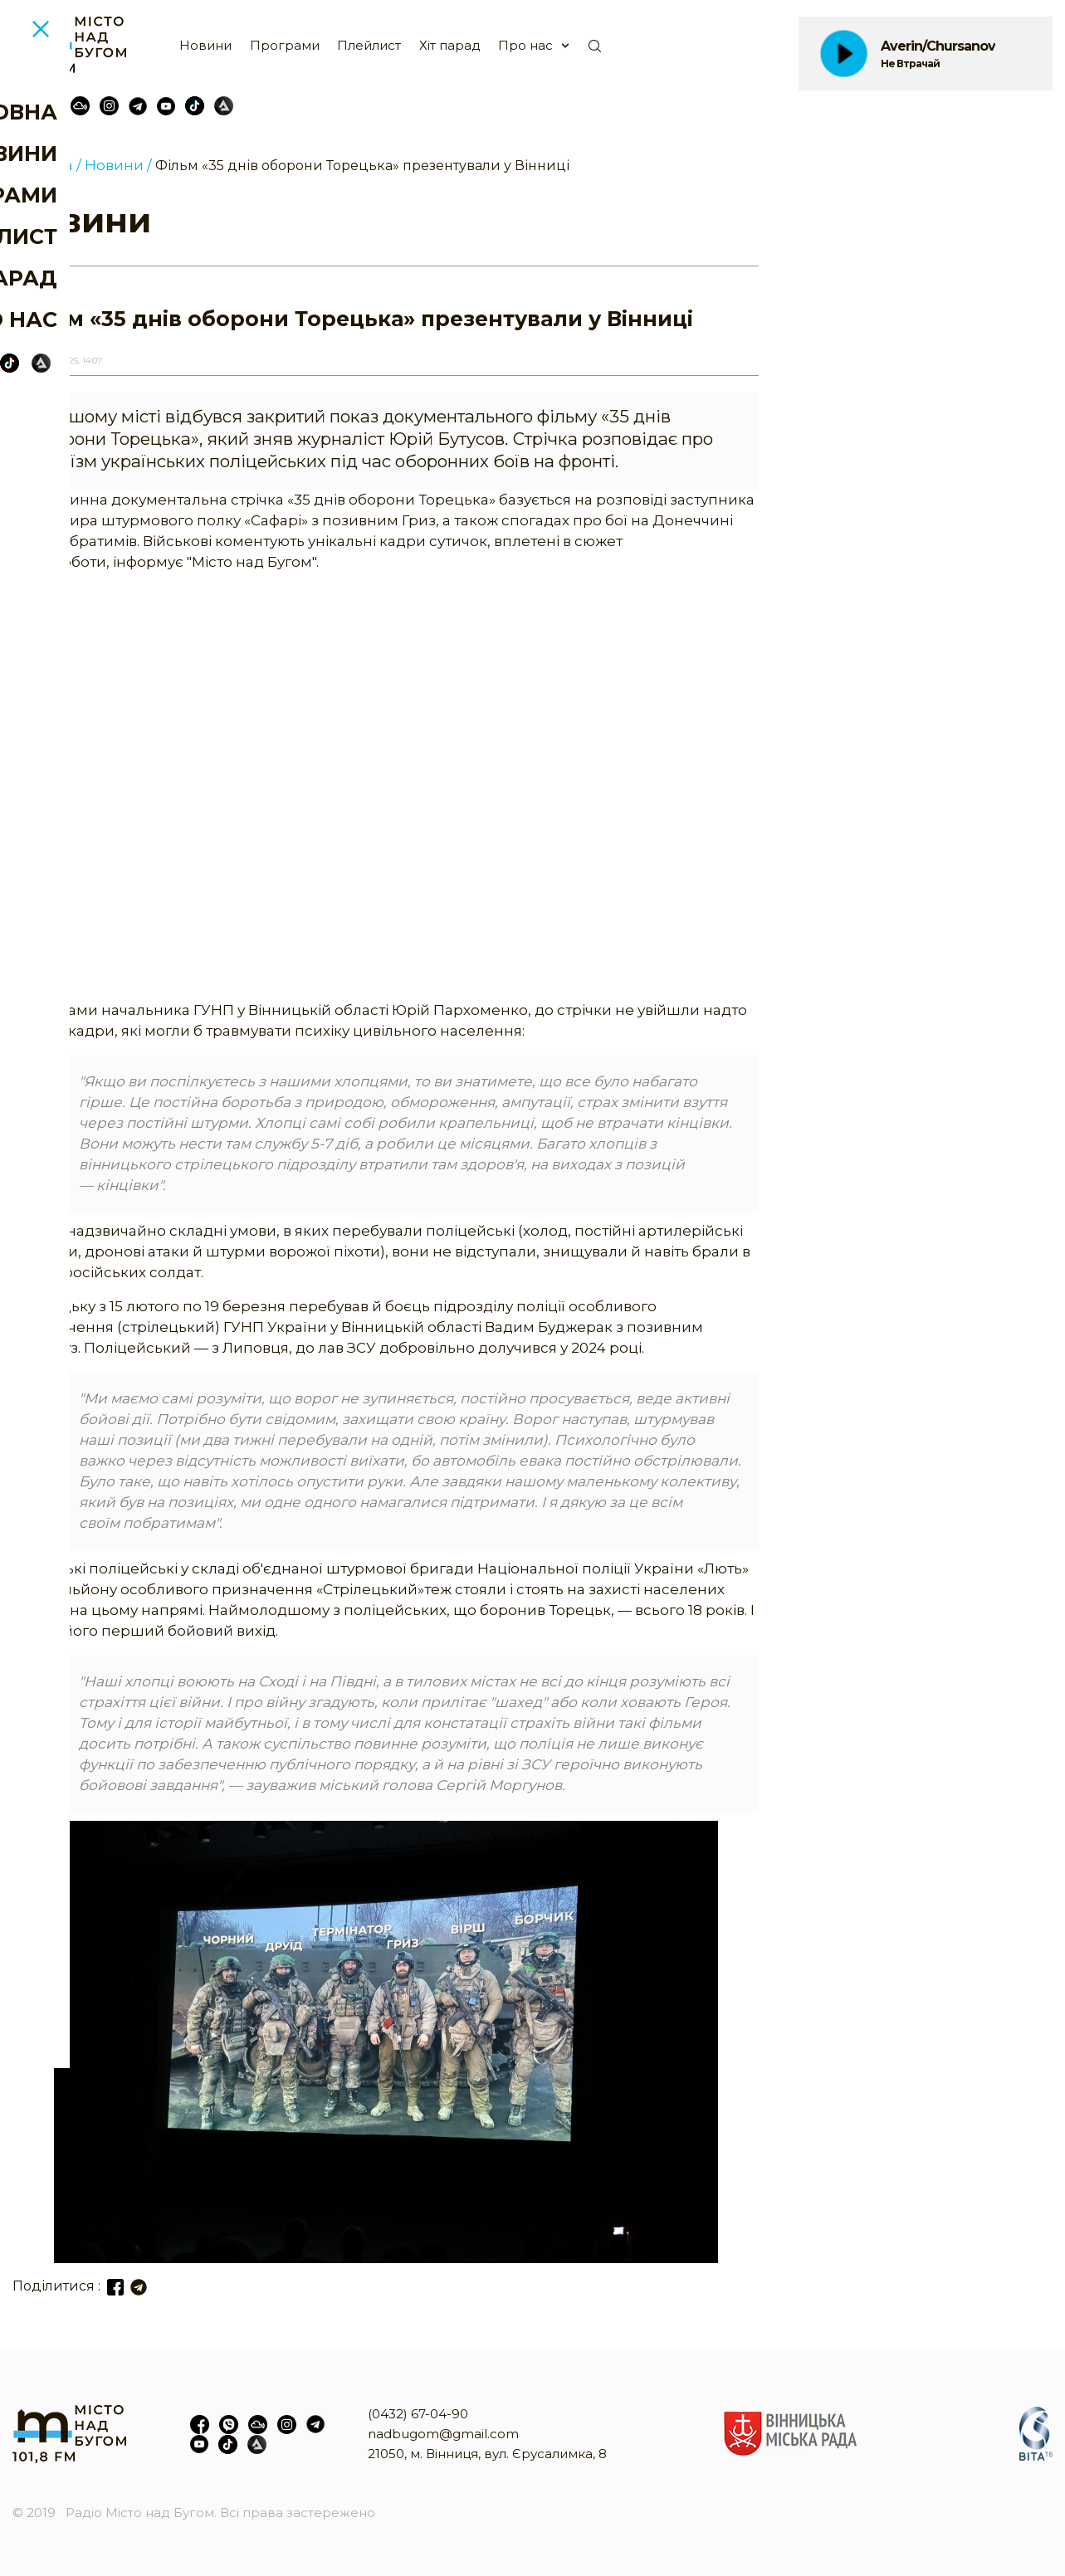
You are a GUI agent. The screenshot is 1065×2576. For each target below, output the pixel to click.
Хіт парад (450, 45)
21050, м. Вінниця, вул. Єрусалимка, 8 (487, 2453)
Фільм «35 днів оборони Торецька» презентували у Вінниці (362, 165)
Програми (285, 45)
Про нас (525, 45)
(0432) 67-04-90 (418, 2414)
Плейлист (369, 45)
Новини (205, 45)
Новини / (118, 165)
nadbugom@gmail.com (443, 2434)
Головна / (46, 165)
